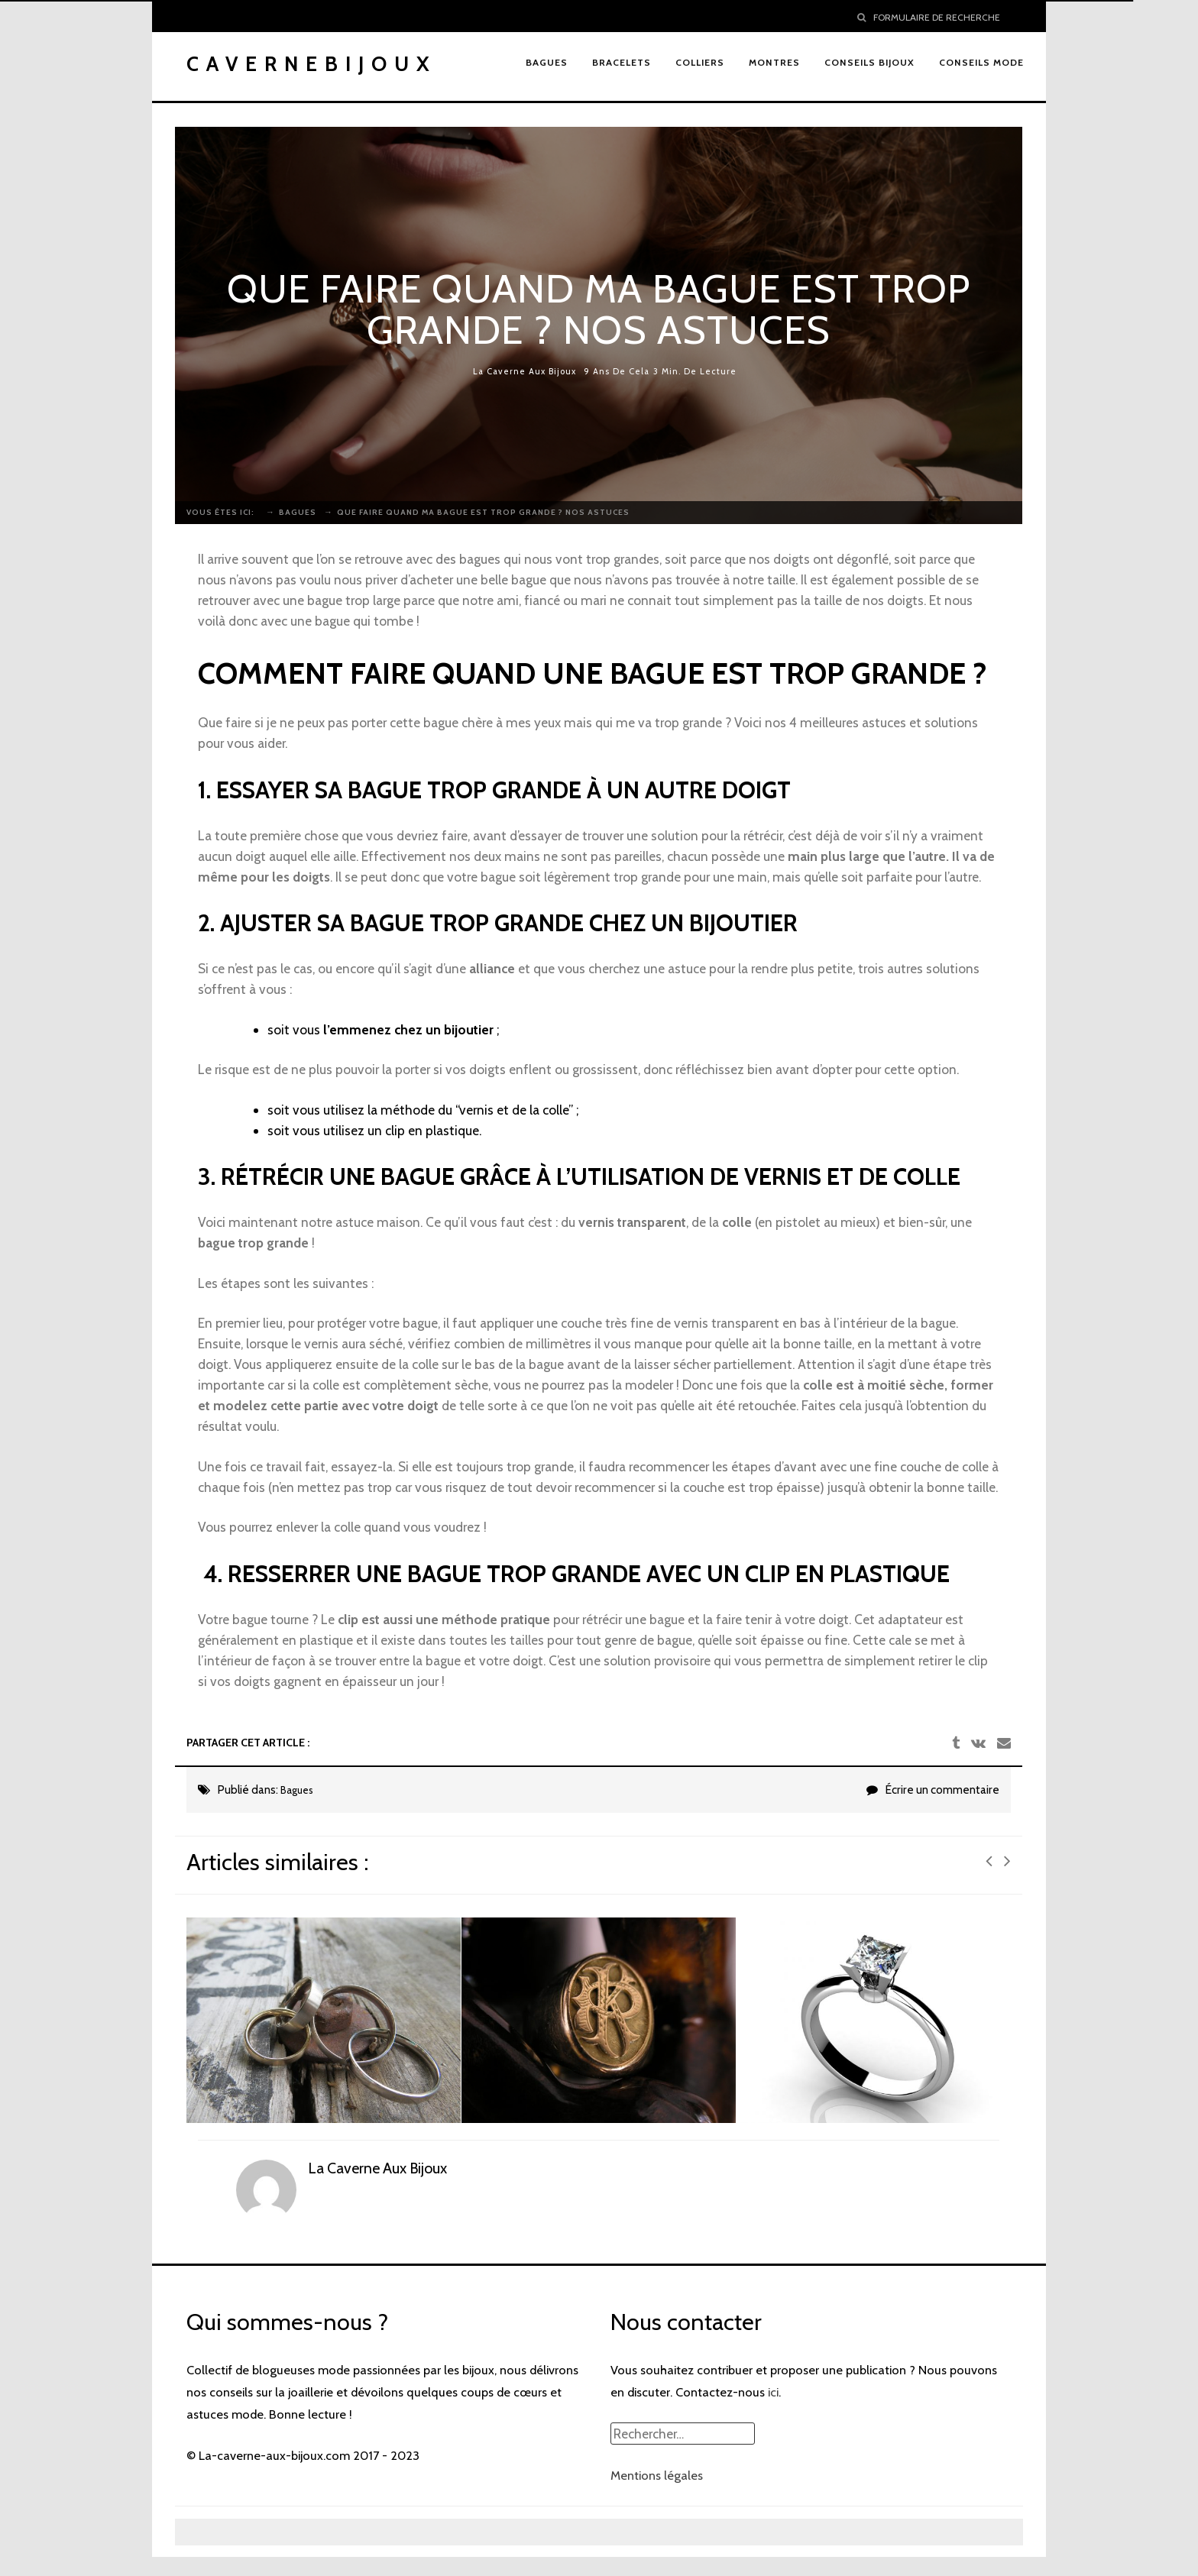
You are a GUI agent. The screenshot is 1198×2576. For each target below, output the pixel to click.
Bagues (296, 1790)
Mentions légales (656, 2475)
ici (773, 2392)
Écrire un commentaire (942, 1789)
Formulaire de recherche (928, 17)
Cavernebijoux (311, 63)
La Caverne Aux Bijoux (524, 372)
